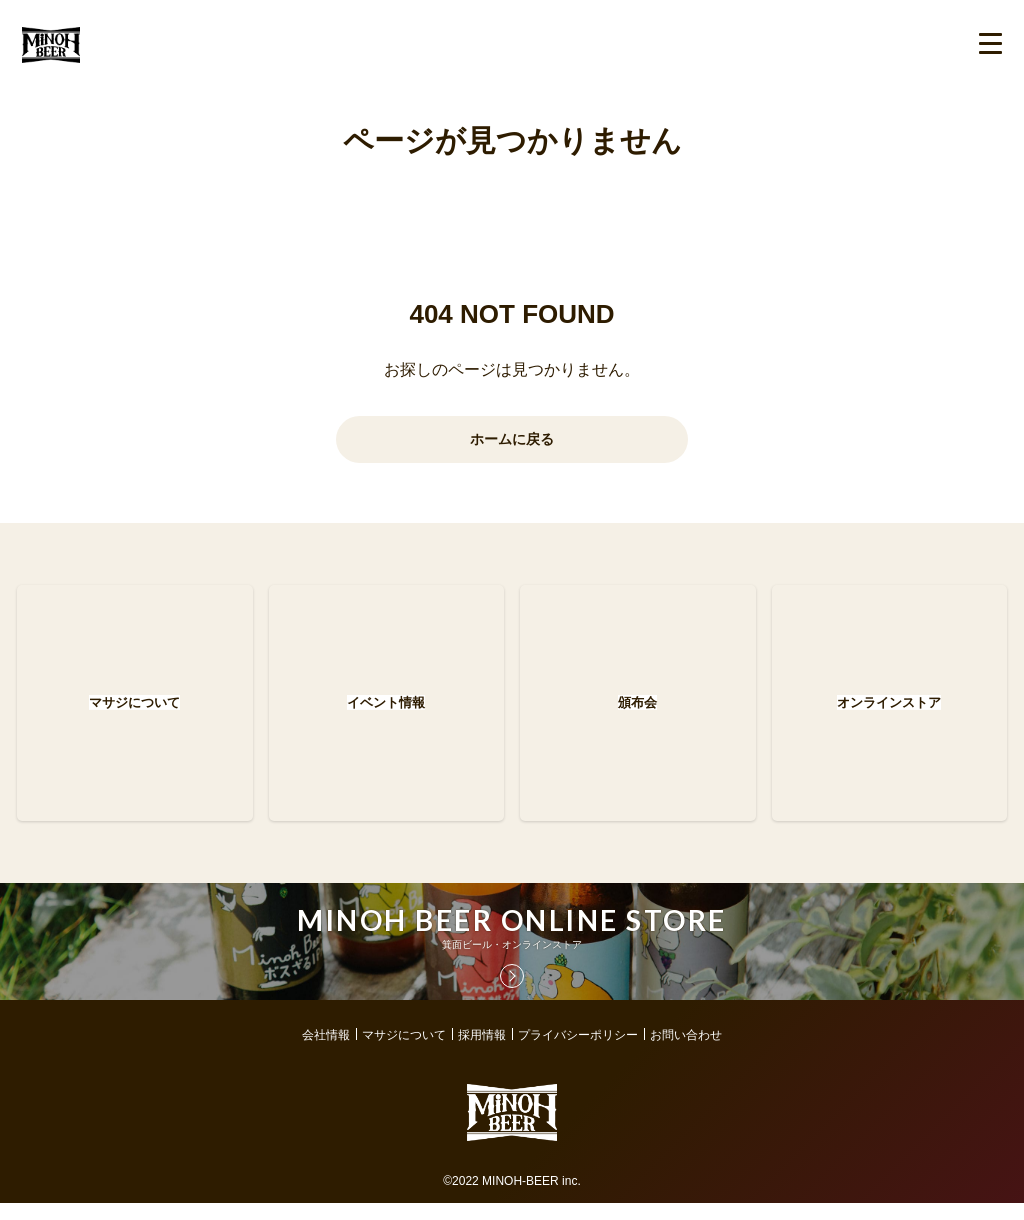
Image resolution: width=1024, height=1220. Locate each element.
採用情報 (482, 1052)
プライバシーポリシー (578, 1052)
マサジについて (404, 1052)
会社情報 (326, 1052)
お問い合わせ (686, 1052)
